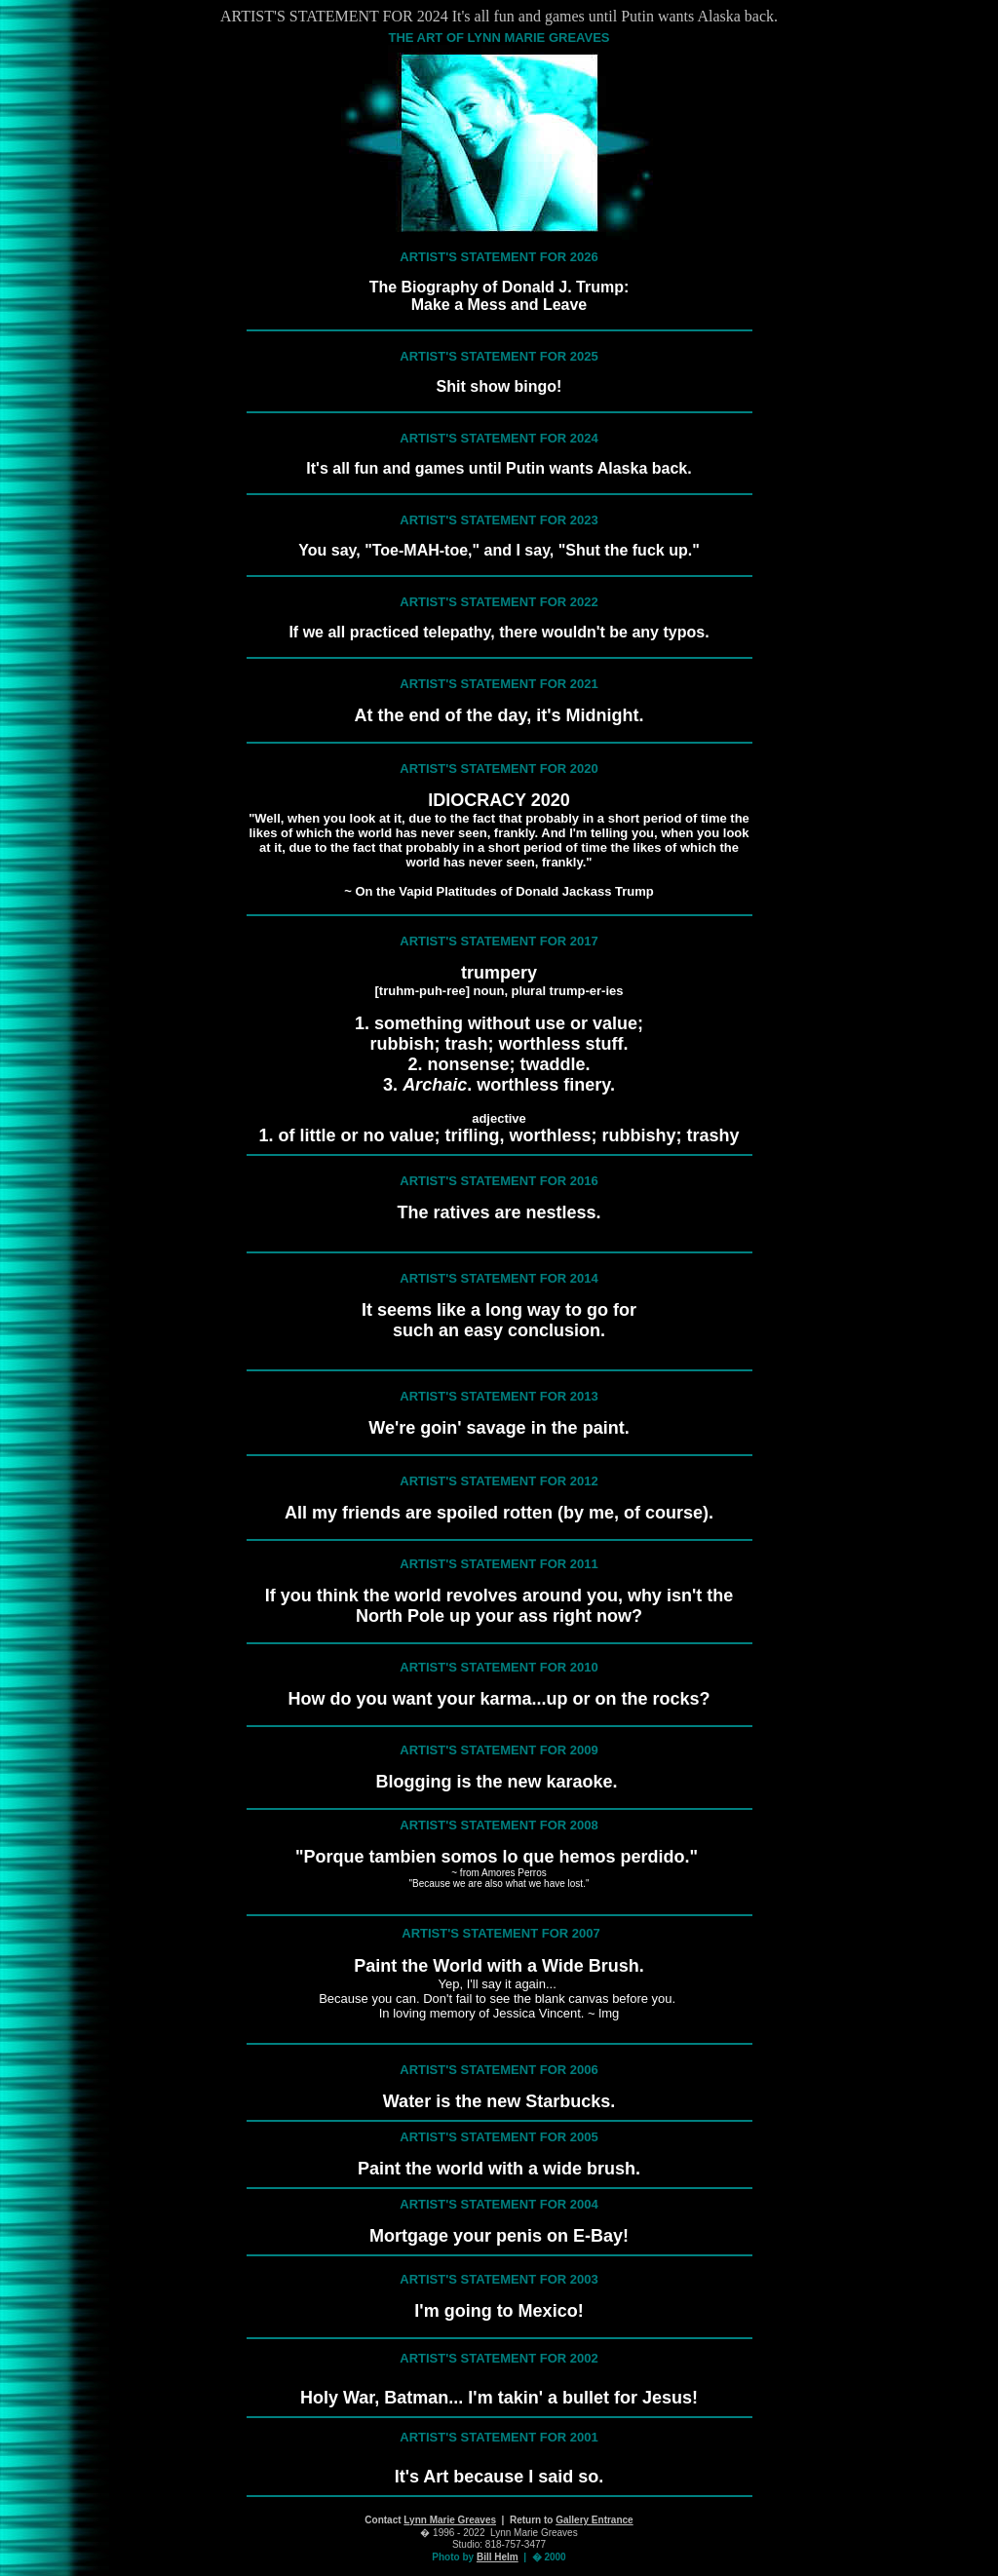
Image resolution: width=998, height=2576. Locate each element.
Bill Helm (497, 2557)
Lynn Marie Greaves (449, 2520)
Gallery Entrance (594, 2520)
